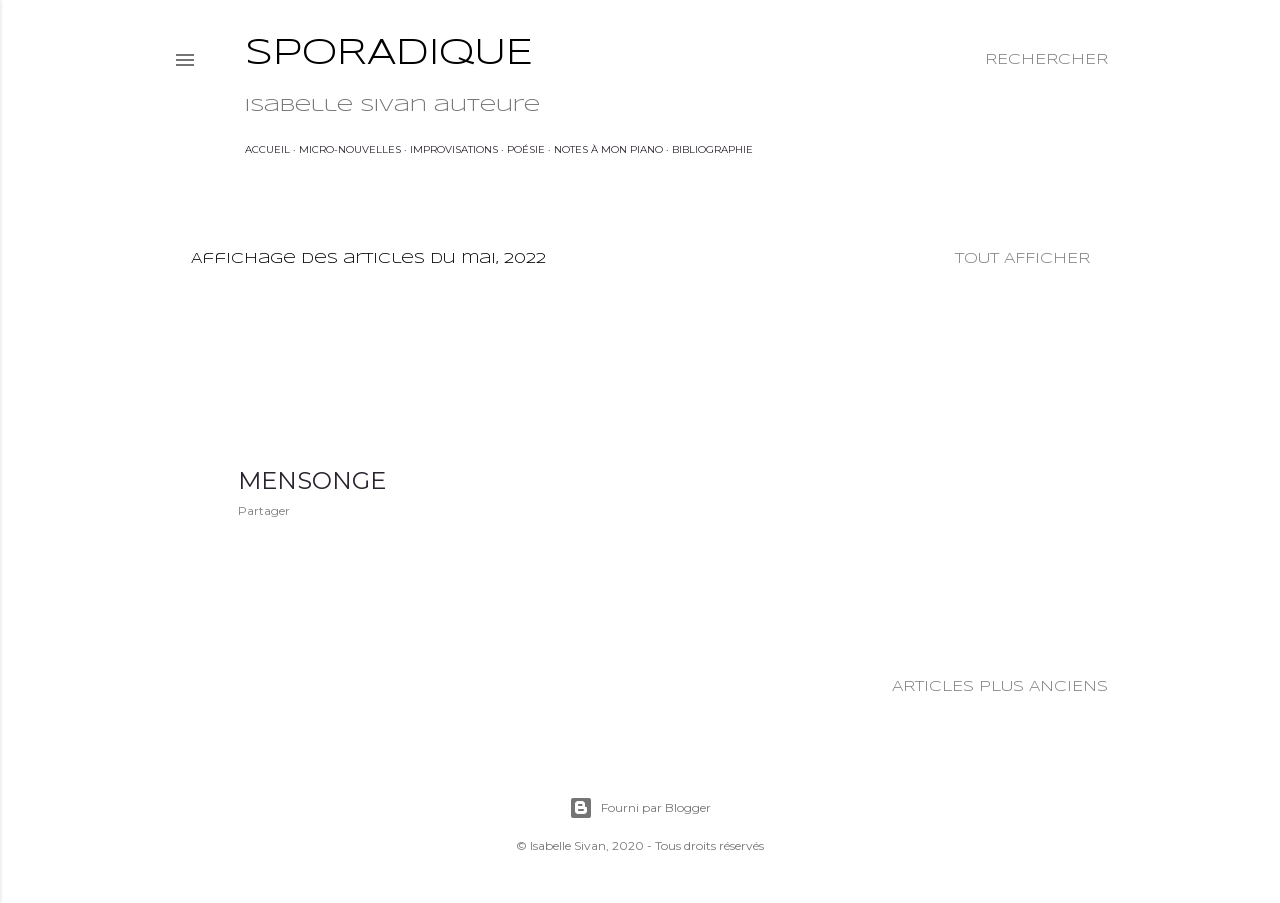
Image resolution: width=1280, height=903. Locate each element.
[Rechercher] (1046, 60)
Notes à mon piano (608, 149)
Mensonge (312, 480)
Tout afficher (1022, 259)
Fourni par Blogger (640, 808)
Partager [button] (264, 510)
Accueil (267, 149)
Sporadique (389, 54)
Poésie (526, 149)
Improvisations (454, 149)
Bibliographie (712, 149)
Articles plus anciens (1000, 687)
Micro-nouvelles (350, 149)
